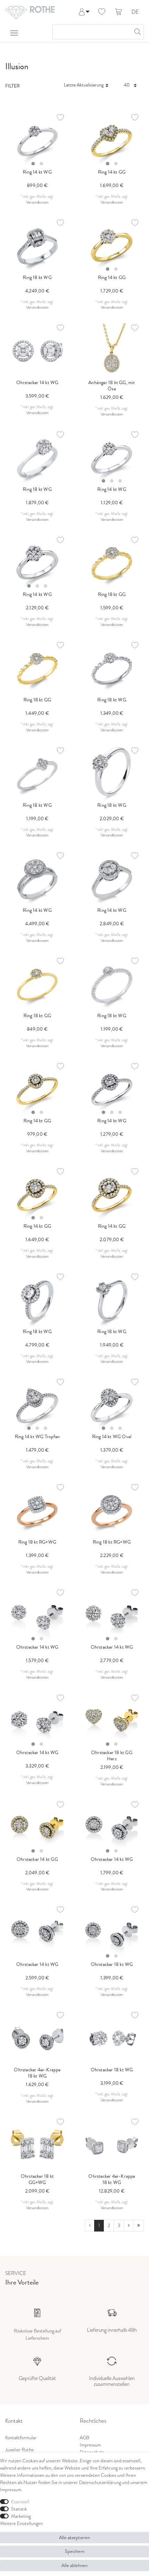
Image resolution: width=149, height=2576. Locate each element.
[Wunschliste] (101, 12)
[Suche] (136, 32)
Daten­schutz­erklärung (100, 2482)
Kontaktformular (21, 2437)
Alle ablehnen (74, 2565)
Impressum (90, 2444)
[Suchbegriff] (91, 32)
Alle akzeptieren (74, 2537)
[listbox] (37, 141)
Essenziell (20, 2501)
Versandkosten (37, 202)
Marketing (21, 2516)
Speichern (75, 2551)
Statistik (19, 2508)
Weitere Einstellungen (21, 2523)
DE (135, 12)
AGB (84, 2437)
